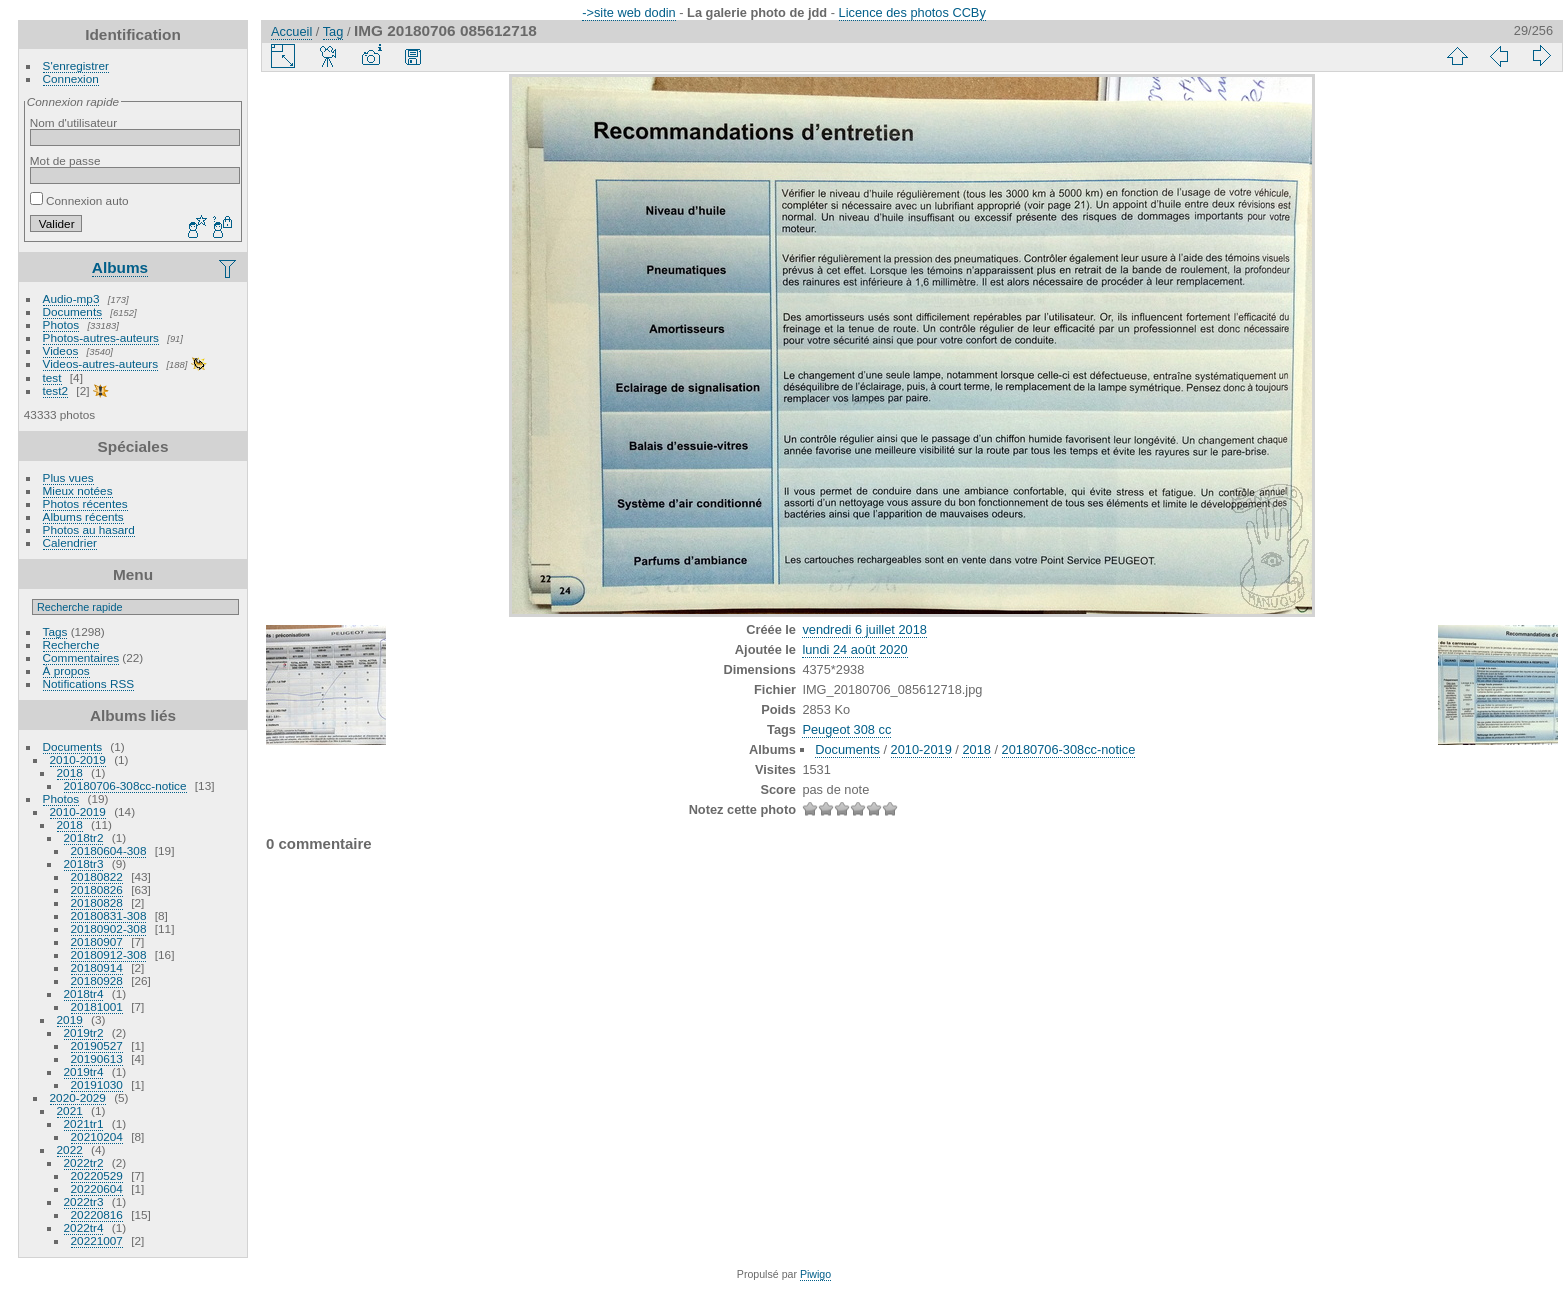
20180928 (97, 980)
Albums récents (83, 516)
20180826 (97, 889)
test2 (56, 390)
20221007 (97, 1240)
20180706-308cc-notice (125, 785)
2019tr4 (84, 1071)
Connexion (71, 78)
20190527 (97, 1045)
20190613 (97, 1058)
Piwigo (815, 1274)
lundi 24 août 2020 (854, 649)
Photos (61, 324)
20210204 (97, 1136)
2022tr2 (84, 1162)
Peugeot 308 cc (846, 729)
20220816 (97, 1214)
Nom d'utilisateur (73, 122)
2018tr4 (84, 993)
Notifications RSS (89, 683)
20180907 (97, 941)
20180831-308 (109, 915)
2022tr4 (84, 1227)
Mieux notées (78, 490)
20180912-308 (109, 954)
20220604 (97, 1188)
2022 (70, 1149)
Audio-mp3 (71, 298)
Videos (61, 350)
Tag (333, 31)
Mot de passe (65, 160)
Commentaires (81, 657)
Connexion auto (79, 200)
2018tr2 (84, 837)
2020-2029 (78, 1097)
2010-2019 (78, 759)
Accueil (291, 31)
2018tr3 (84, 863)
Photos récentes (85, 503)
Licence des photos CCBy (912, 12)
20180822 (97, 876)
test (52, 377)
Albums (120, 267)
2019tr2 (84, 1032)
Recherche (71, 644)
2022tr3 (84, 1201)
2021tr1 (84, 1123)
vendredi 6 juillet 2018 (864, 629)
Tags (55, 631)
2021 (70, 1110)
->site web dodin (629, 12)
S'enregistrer (76, 65)
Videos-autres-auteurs (101, 363)
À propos (66, 670)
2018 (70, 772)
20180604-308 (109, 850)
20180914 (97, 967)
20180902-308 (109, 928)
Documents (73, 311)
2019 (70, 1019)
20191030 (97, 1084)
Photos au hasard (89, 529)
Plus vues (68, 477)
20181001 (97, 1006)
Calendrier (70, 542)
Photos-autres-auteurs (101, 337)
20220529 (97, 1175)
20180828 (97, 902)
